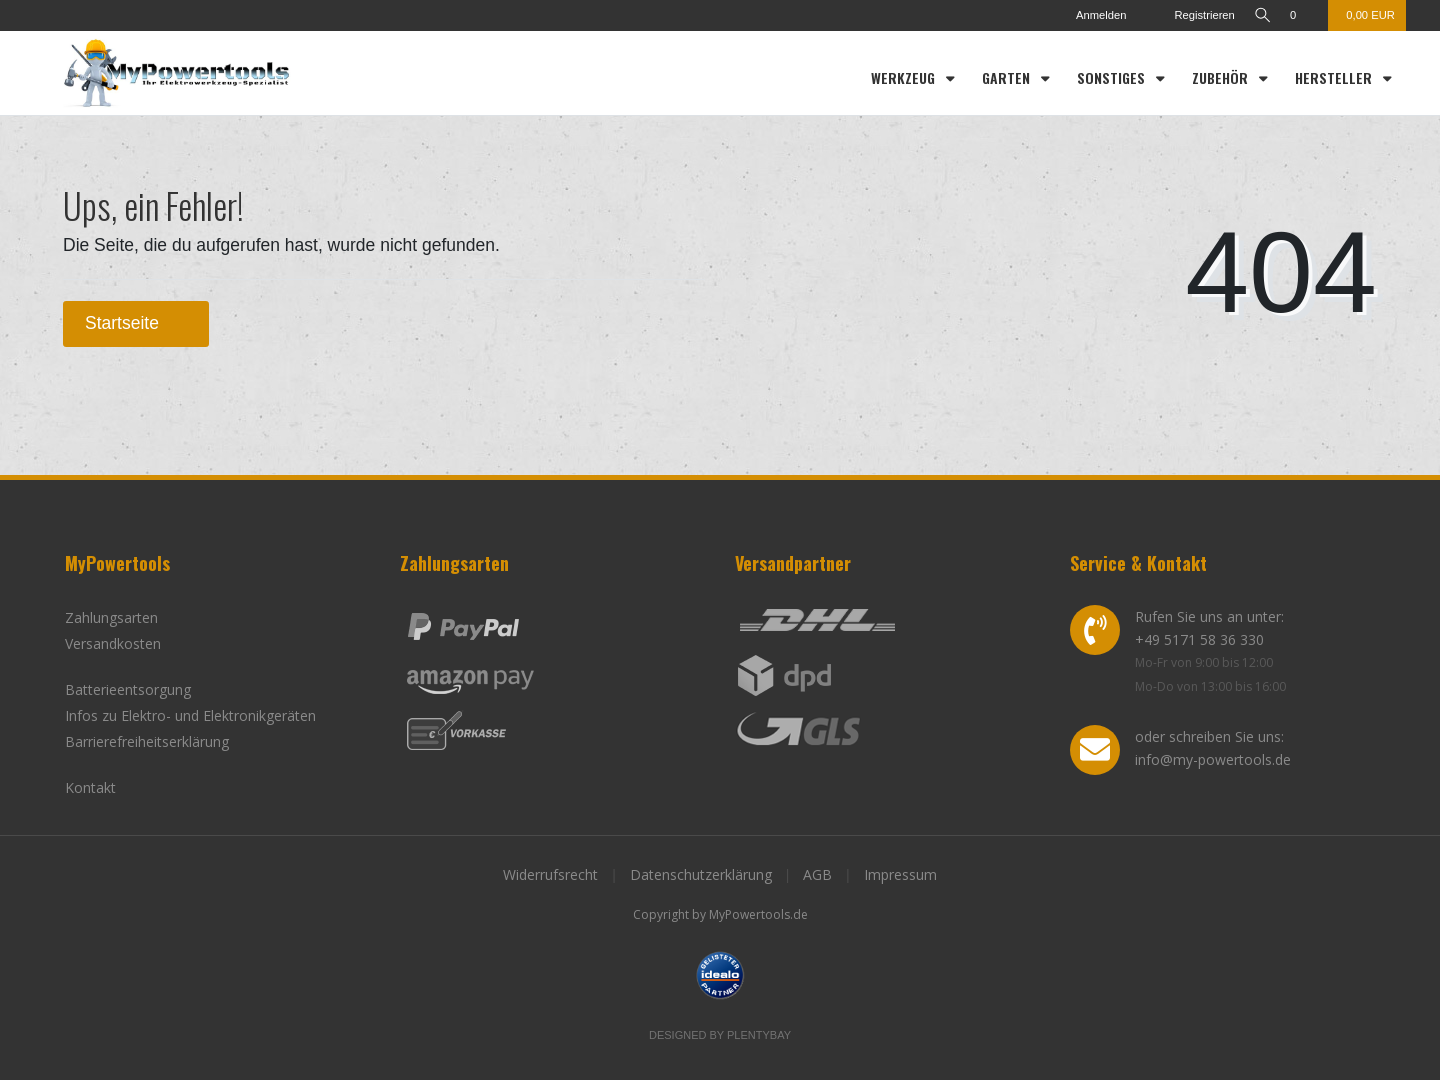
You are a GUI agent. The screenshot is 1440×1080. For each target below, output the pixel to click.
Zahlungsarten (111, 617)
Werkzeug (905, 77)
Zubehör (1222, 77)
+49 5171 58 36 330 (1199, 639)
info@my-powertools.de (1213, 759)
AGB (817, 874)
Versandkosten (113, 643)
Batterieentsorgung (128, 689)
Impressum (900, 874)
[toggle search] (1259, 15)
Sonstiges (1113, 77)
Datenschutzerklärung (701, 874)
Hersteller (1335, 77)
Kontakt (90, 787)
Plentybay (759, 1035)
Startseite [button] (136, 323)
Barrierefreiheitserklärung (147, 741)
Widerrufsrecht (550, 874)
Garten (1008, 77)
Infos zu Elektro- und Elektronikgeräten (190, 715)
